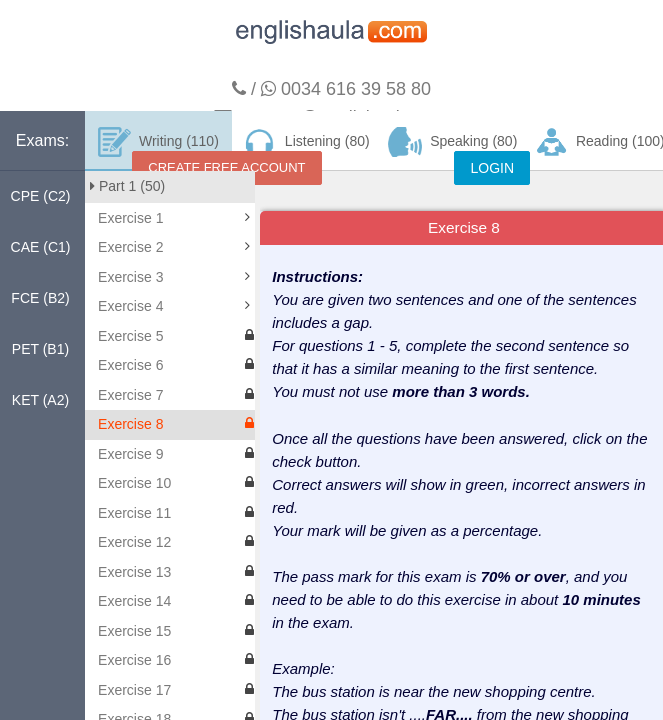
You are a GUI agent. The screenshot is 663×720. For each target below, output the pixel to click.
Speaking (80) (453, 142)
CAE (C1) (41, 247)
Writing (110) (158, 142)
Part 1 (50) (127, 186)
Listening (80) (305, 142)
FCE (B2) (40, 298)
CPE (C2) (41, 196)
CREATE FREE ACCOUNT (226, 167)
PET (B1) (40, 349)
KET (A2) (40, 400)
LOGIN (492, 168)
